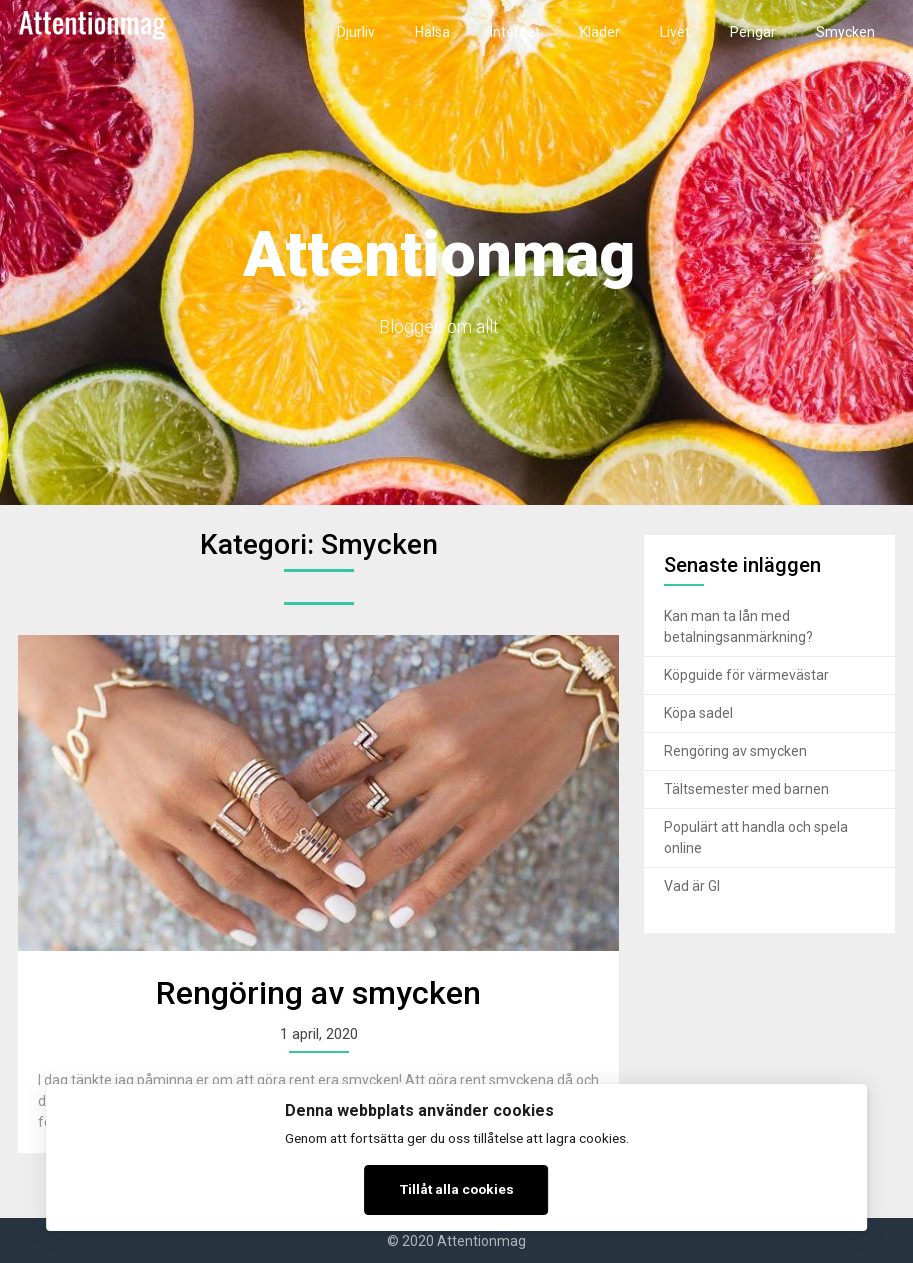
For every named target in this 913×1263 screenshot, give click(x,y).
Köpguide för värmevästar (746, 675)
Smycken (845, 32)
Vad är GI (692, 886)
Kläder (600, 32)
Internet (515, 32)
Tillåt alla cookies (457, 1189)
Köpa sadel (698, 713)
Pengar (753, 32)
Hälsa (432, 32)
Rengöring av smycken (318, 993)
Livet (675, 32)
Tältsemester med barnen (746, 789)
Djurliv (356, 32)
